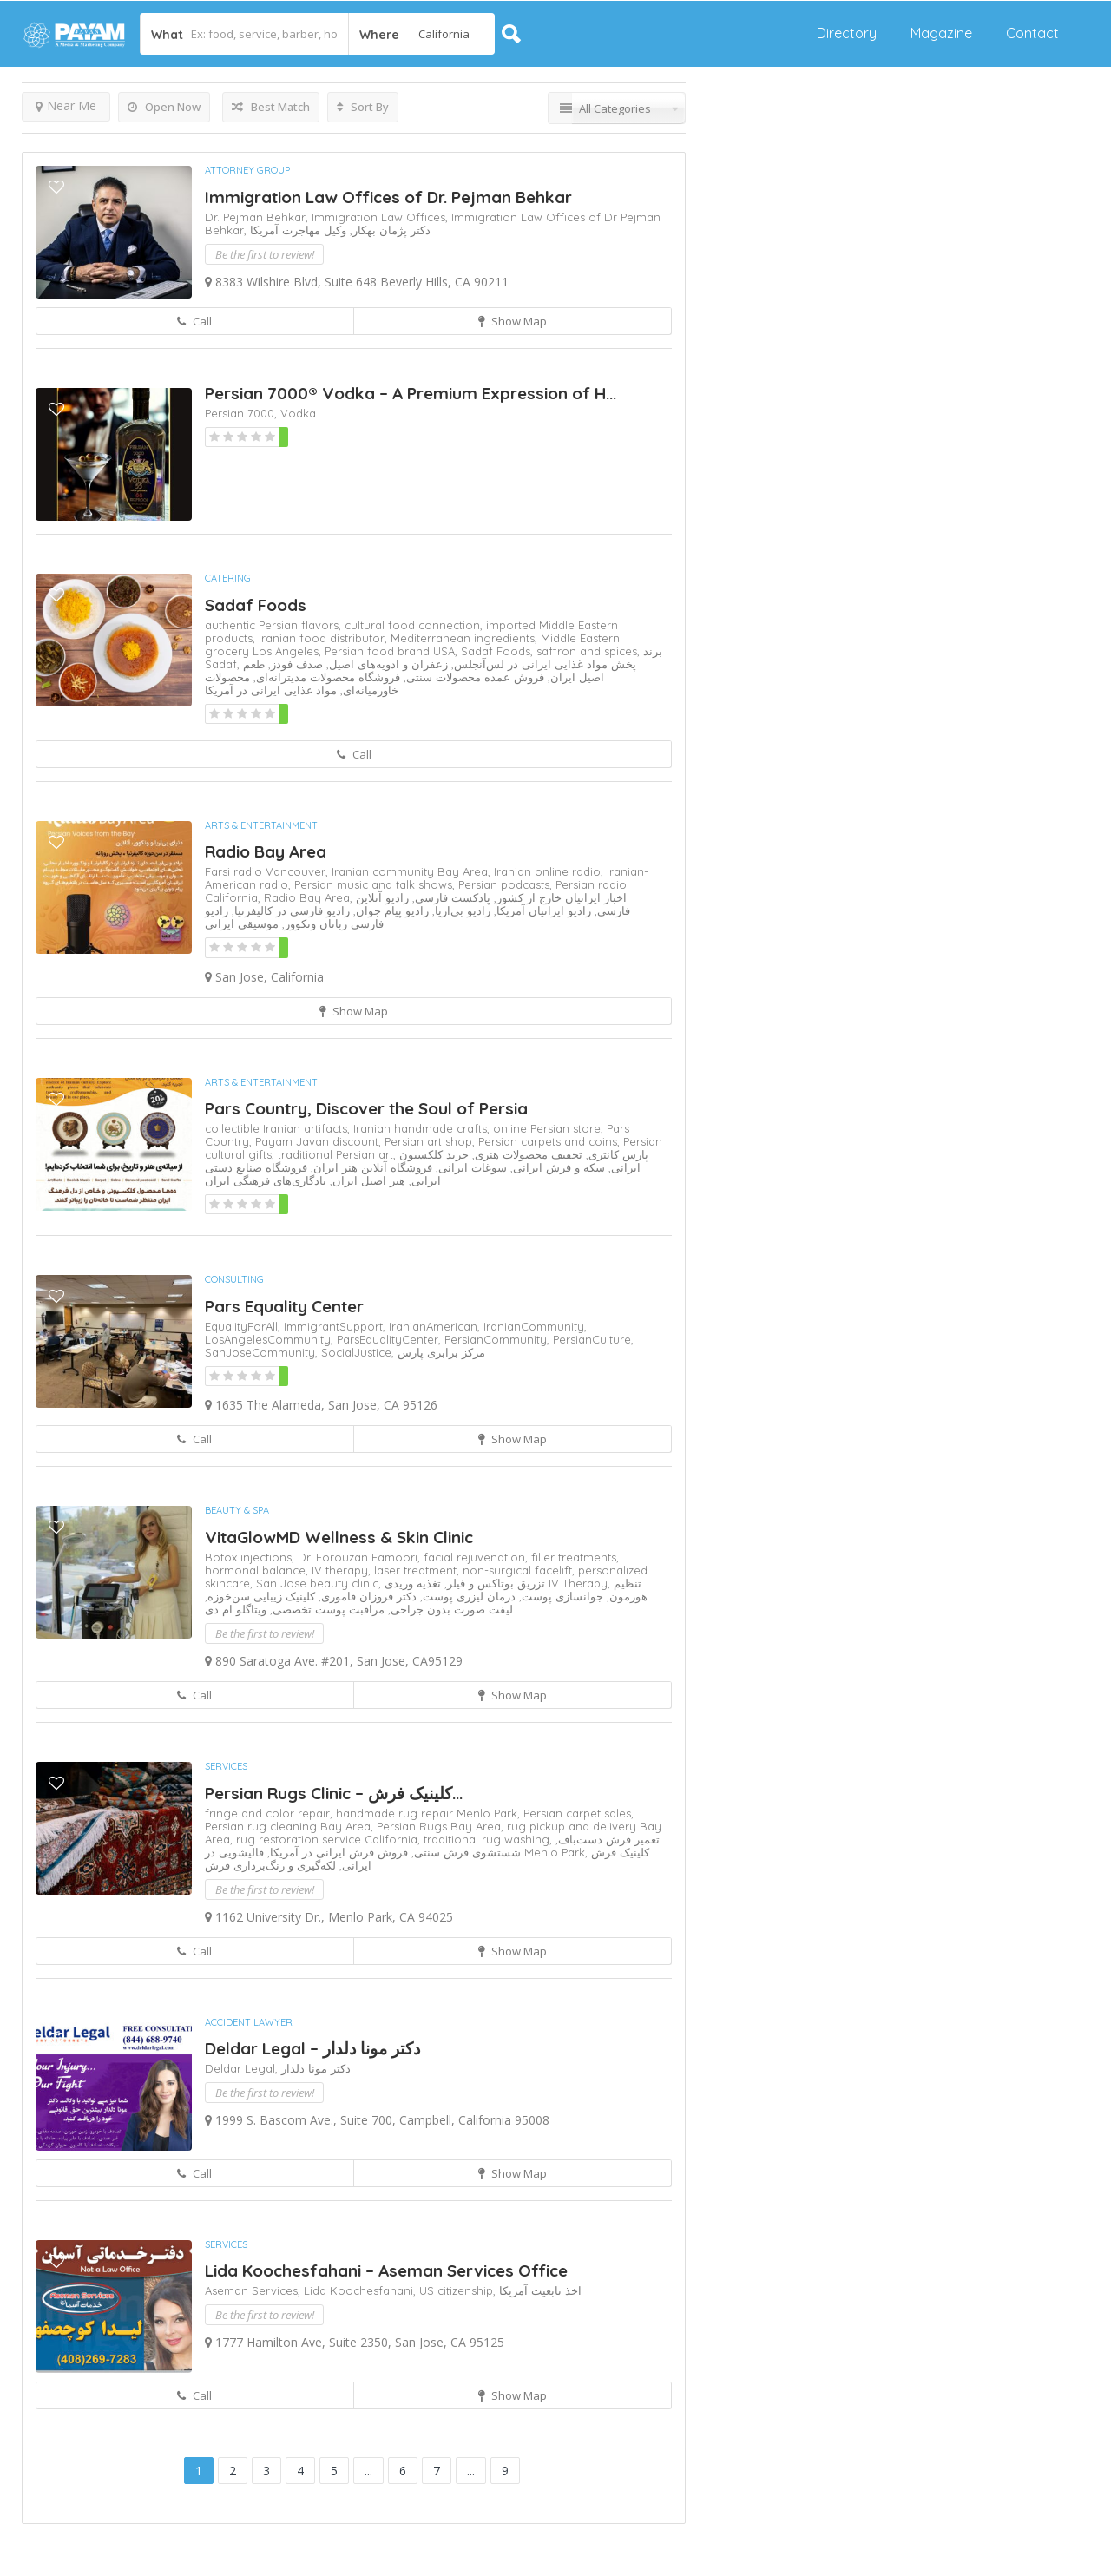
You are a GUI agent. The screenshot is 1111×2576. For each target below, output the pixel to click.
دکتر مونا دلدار (316, 2068)
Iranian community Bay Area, (413, 871)
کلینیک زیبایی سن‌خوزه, (260, 1596)
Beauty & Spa (237, 1510)
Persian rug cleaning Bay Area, (291, 1826)
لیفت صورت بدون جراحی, (449, 1609)
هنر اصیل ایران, (365, 1180)
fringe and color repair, (270, 1813)
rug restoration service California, (330, 1839)
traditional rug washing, (490, 1839)
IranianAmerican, (436, 1326)
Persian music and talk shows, (376, 884)
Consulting (234, 1279)
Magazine (941, 33)
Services (226, 1766)
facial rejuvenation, (477, 1557)
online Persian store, (550, 1128)
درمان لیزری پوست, (466, 1596)
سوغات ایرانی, (469, 1167)
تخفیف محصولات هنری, (525, 1154)
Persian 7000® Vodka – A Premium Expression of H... (410, 393)
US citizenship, (459, 2290)
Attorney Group (247, 170)
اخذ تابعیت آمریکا (540, 2290)
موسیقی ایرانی (242, 923)
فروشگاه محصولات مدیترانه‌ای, (325, 677)
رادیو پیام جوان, (389, 910)
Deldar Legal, (243, 2068)
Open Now (164, 107)
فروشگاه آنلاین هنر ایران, (369, 1167)
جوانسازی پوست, (559, 1596)
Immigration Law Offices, (381, 217)
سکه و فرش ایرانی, (556, 1167)
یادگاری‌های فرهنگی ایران (265, 1180)
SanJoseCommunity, (263, 1352)
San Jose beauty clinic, (320, 1583)
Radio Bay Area (265, 851)
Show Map (512, 321)
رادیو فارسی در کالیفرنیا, (289, 910)
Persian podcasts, (507, 884)
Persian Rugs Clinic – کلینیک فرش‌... (334, 1793)
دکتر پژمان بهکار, (388, 230)
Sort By (363, 107)
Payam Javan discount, (320, 1141)
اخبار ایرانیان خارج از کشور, (558, 897)
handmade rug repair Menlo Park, (429, 1813)
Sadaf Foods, (498, 651)
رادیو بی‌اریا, (459, 910)
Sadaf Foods (255, 605)
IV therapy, (343, 1570)
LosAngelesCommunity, (271, 1339)
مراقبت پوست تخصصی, (325, 1609)
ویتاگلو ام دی (235, 1609)
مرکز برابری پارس (441, 1352)
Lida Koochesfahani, (361, 2290)
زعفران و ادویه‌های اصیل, (385, 664)
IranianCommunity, (535, 1326)
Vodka (298, 413)
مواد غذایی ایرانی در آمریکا (271, 690)
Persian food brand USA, (393, 651)
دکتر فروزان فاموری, (366, 1596)
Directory (847, 33)
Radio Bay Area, (310, 897)
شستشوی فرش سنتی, (464, 1852)
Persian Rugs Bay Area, (442, 1826)
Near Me (66, 105)
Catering (228, 578)
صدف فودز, (294, 664)
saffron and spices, (589, 651)
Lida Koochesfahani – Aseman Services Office (386, 2270)
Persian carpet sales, (578, 1813)
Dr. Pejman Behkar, (258, 217)
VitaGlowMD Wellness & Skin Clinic (339, 1537)
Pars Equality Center (284, 1306)
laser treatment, (418, 1570)
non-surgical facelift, (520, 1570)
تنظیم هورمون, (625, 1589)
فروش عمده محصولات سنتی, (472, 677)
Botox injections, (251, 1557)
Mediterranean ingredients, (466, 638)
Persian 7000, (242, 413)
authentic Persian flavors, (275, 625)
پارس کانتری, (615, 1154)
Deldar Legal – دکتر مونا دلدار (312, 2048)
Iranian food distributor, (325, 638)
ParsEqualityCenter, (390, 1339)
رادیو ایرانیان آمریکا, (540, 910)
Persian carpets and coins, (550, 1141)
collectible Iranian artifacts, (279, 1128)
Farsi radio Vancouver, (268, 871)
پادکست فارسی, (449, 897)
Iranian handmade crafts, (423, 1128)
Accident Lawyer (249, 2022)
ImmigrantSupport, (336, 1326)
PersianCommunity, (498, 1339)
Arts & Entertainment (261, 825)
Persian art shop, (431, 1141)
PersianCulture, (593, 1339)
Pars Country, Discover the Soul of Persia (366, 1108)
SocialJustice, (359, 1352)
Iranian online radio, (550, 871)
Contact (1032, 33)
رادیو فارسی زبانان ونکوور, (294, 917)
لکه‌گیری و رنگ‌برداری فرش (270, 1865)
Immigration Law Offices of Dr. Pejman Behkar (388, 197)
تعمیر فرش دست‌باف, (608, 1839)
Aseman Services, (254, 2290)
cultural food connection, (415, 625)
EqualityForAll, (244, 1326)
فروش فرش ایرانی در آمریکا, (336, 1852)
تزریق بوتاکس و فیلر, (493, 1583)
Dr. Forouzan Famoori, (361, 1557)
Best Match (271, 107)
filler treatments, (575, 1557)
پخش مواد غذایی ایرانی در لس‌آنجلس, (542, 664)
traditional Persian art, (338, 1154)
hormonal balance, (258, 1570)
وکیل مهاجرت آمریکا (298, 230)
